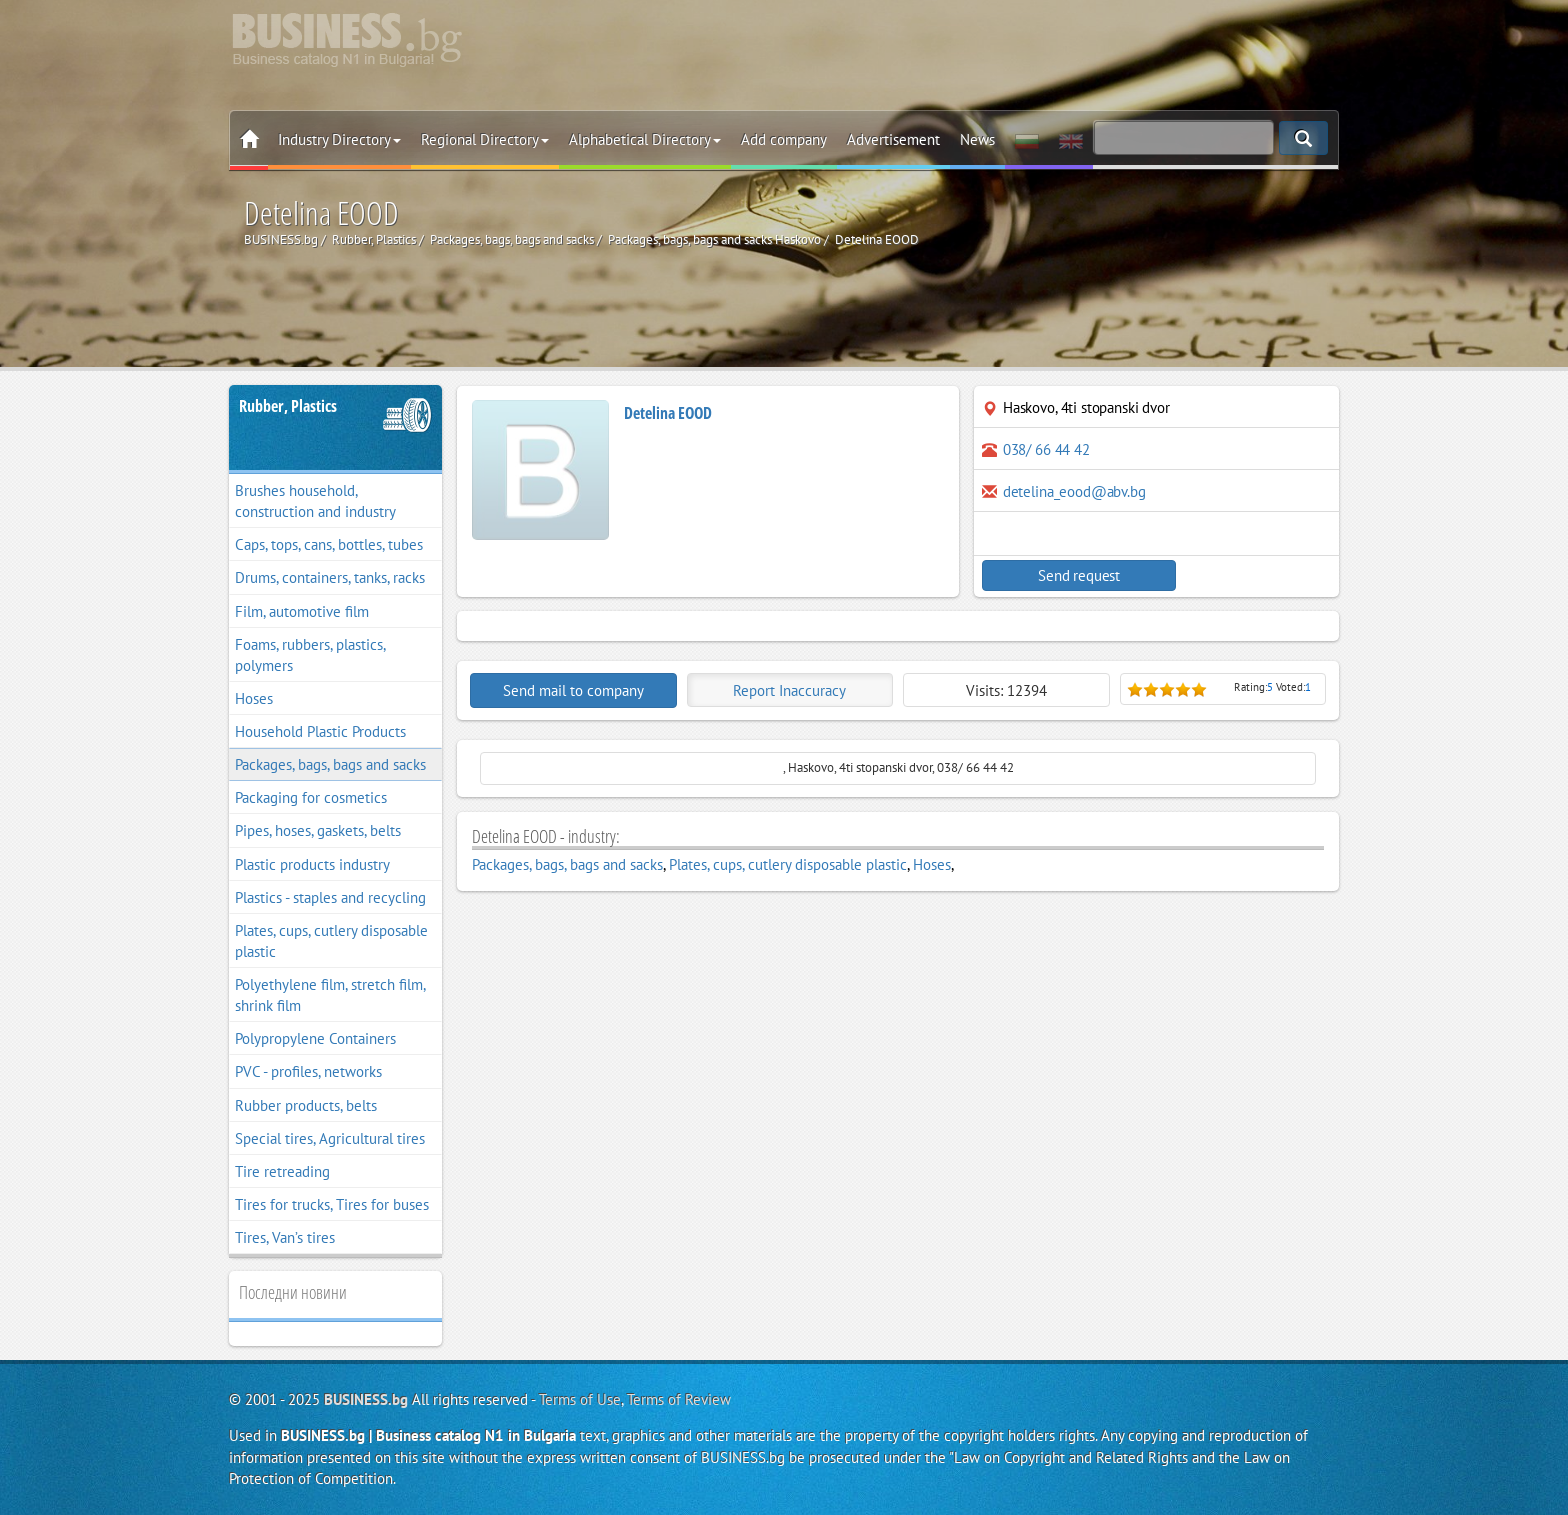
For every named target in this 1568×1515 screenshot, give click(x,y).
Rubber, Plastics (288, 406)
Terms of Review (679, 1399)
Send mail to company (573, 690)
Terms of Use (580, 1399)
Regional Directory (485, 139)
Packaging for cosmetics (311, 797)
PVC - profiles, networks (308, 1071)
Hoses (254, 698)
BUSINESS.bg (366, 1399)
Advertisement (893, 139)
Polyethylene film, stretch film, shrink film (330, 995)
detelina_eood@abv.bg (1074, 491)
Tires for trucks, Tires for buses (332, 1204)
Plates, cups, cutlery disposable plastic (331, 941)
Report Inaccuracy (789, 690)
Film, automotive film (302, 611)
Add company (784, 139)
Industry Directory (339, 139)
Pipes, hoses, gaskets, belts (318, 830)
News (977, 139)
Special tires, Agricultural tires (330, 1138)
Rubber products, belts (306, 1105)
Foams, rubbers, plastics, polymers (310, 655)
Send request (1069, 575)
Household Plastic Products (320, 731)
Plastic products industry (312, 864)
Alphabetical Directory (645, 139)
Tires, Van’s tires (285, 1237)
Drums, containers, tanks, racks (330, 577)
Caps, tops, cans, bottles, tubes (329, 544)
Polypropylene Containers (315, 1038)
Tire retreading (282, 1171)
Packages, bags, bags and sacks (330, 764)
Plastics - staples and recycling (330, 897)
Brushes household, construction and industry (315, 501)
